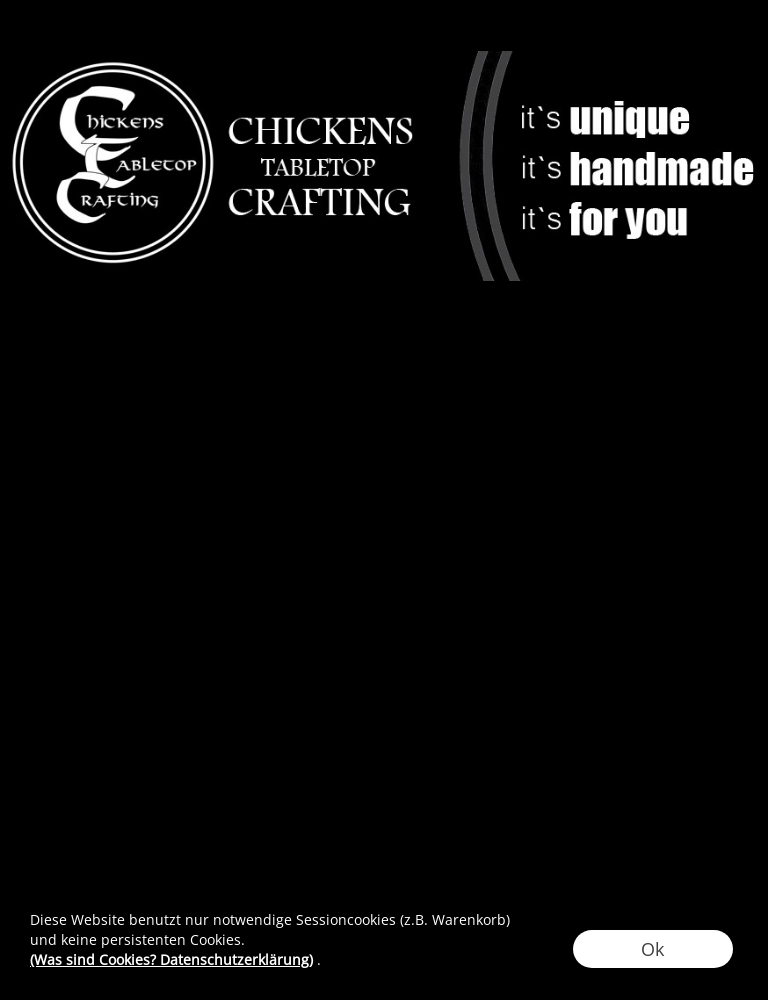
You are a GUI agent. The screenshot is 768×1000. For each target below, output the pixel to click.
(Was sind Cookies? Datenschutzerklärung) (171, 959)
